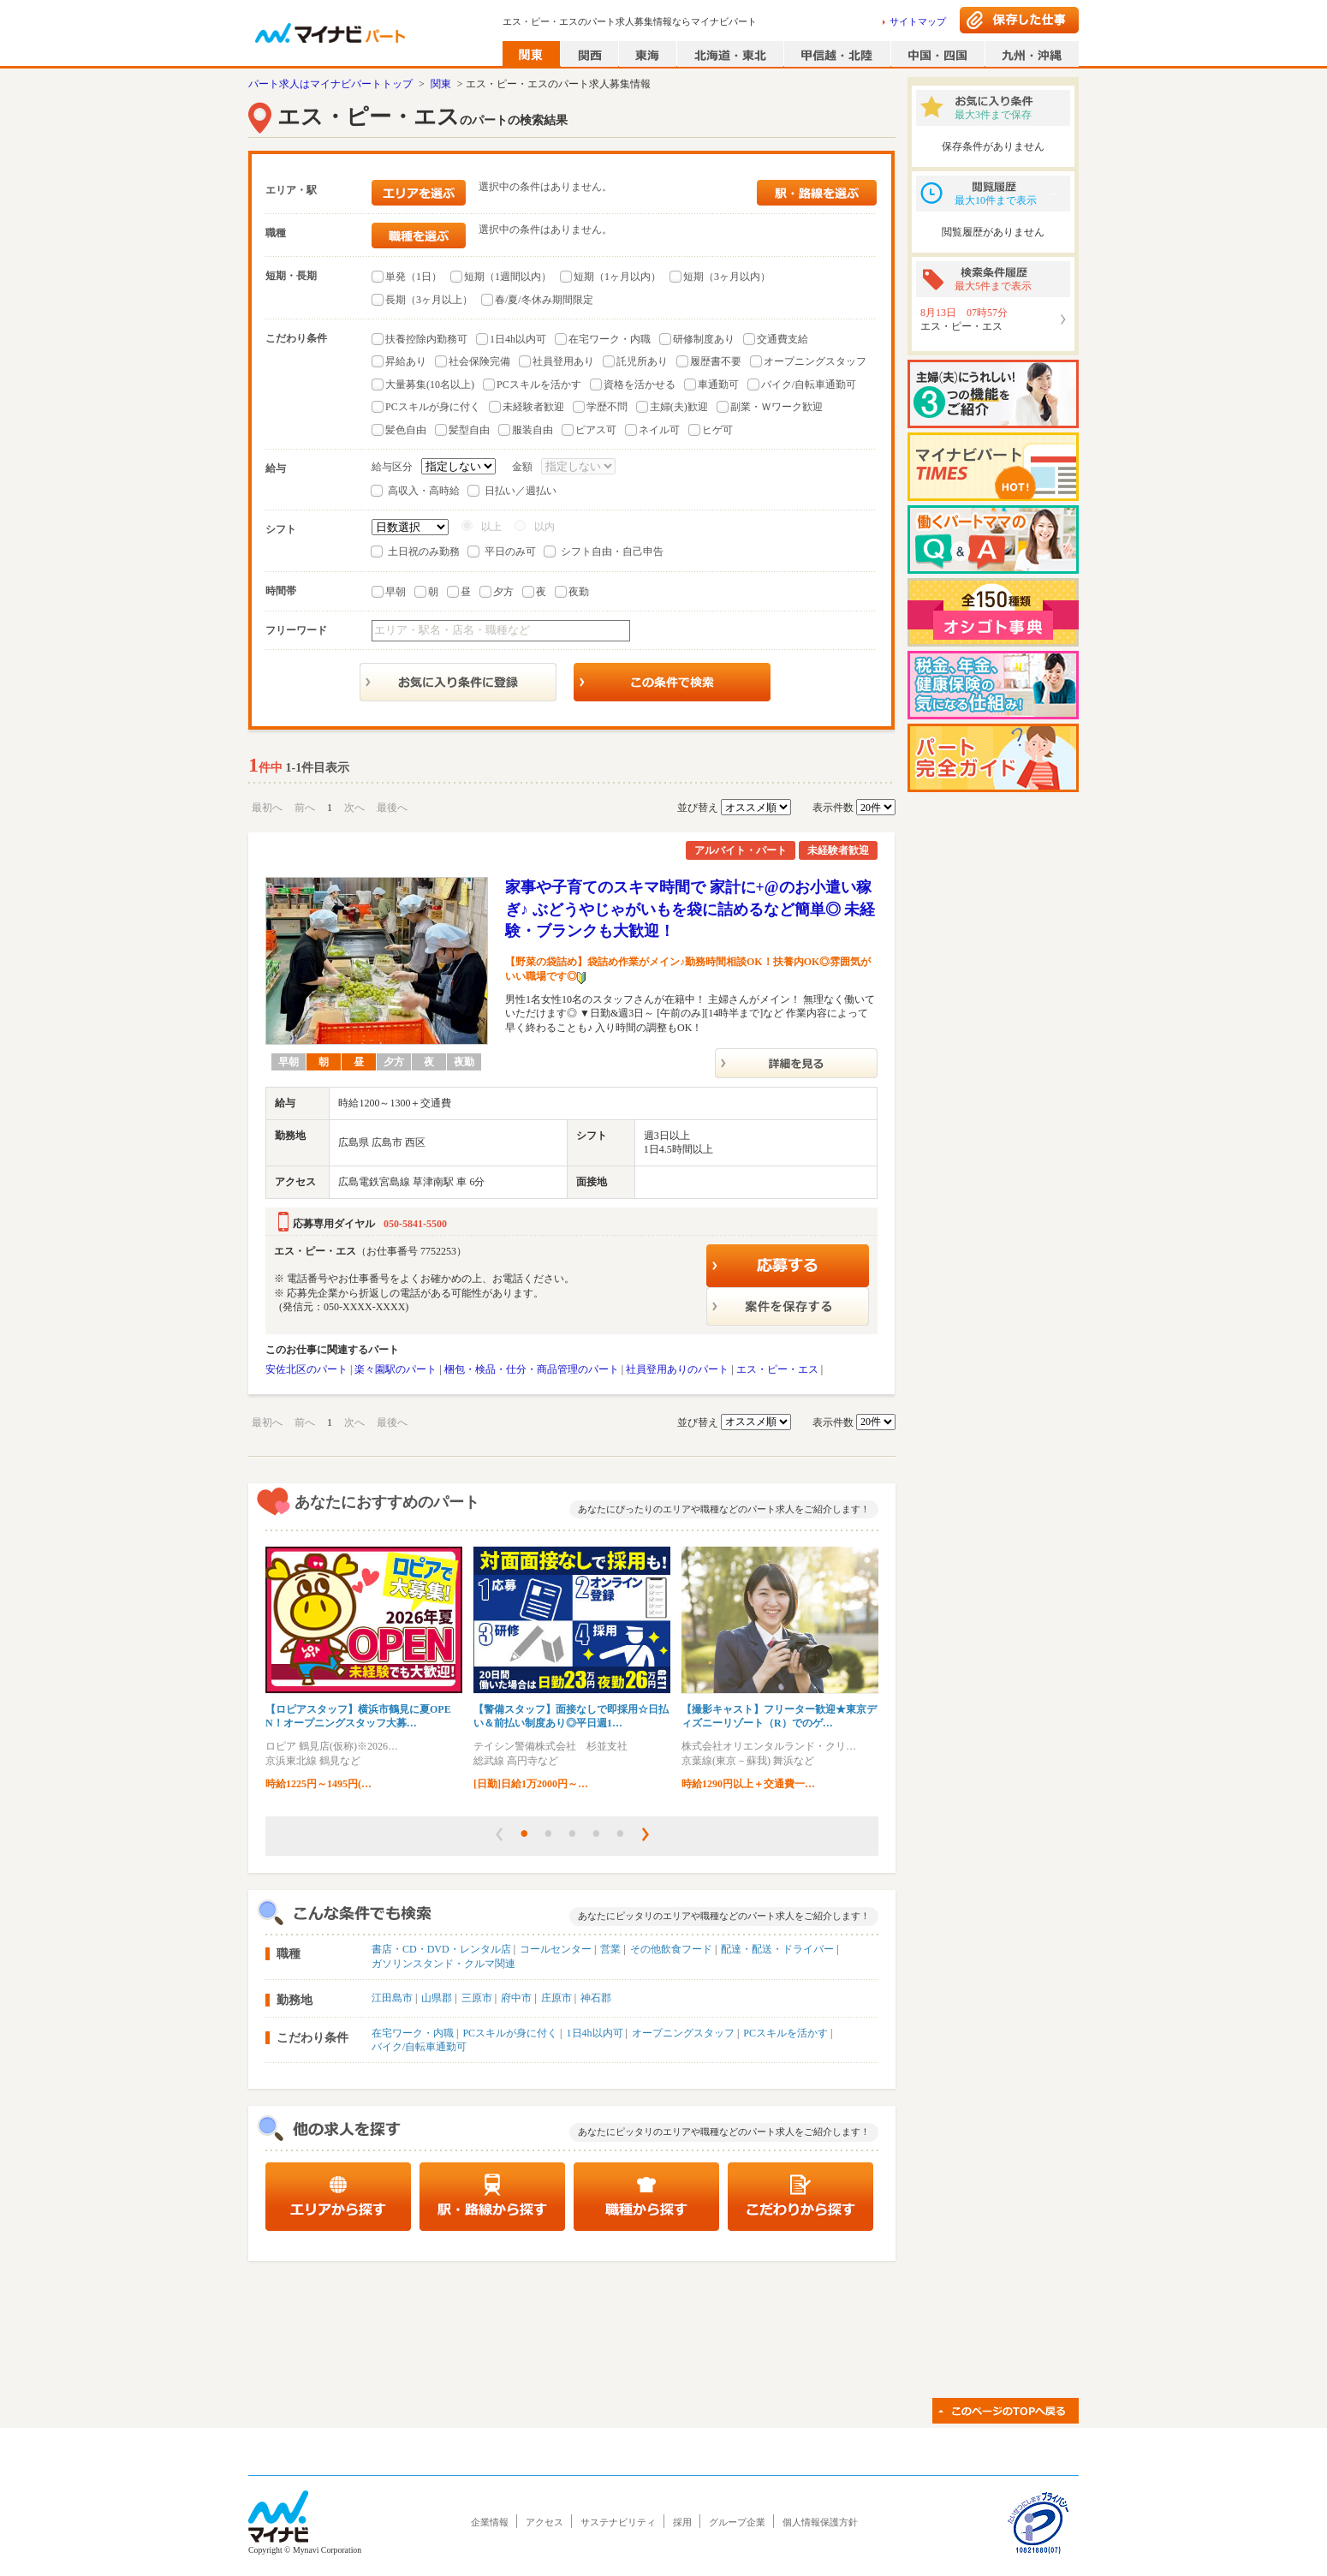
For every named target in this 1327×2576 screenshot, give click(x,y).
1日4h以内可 (518, 339)
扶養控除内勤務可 (426, 339)
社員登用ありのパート (677, 1369)
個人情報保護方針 (820, 2522)
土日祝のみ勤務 (424, 552)
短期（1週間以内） (507, 277)
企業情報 (490, 2522)
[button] (499, 1834)
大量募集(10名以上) (429, 385)
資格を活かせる (639, 385)
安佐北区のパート (306, 1369)
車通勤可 (718, 385)
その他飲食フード (671, 1949)
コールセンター (556, 1949)
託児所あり (642, 361)
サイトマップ (918, 21)
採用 (682, 2522)
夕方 (503, 592)
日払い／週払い (520, 491)
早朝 (395, 592)
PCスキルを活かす (539, 385)
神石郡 (595, 1998)
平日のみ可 (510, 552)
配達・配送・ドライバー (777, 1949)
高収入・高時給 (424, 491)
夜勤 (578, 592)
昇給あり (405, 361)
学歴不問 (607, 407)
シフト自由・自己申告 (612, 552)
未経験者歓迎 (533, 407)
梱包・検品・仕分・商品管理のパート (531, 1369)
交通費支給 (782, 339)
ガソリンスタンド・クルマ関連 (443, 1964)
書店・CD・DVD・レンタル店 (441, 1949)
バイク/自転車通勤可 (808, 385)
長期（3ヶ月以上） (429, 300)
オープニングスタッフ (815, 361)
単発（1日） (413, 277)
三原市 (476, 1998)
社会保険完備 (479, 361)
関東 (441, 84)
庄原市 (556, 1998)
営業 (610, 1949)
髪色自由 (405, 430)
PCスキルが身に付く (432, 407)
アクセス (544, 2522)
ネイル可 (659, 430)
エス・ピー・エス (777, 1369)
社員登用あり (563, 361)
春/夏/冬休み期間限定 (544, 300)
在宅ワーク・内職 (609, 339)
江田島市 (392, 1998)
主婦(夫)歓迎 (679, 407)
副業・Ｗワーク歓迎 (776, 407)
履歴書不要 (715, 361)
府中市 (516, 1998)
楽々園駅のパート (395, 1369)
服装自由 (532, 430)
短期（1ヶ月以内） (617, 277)
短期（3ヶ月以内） (727, 277)
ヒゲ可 (717, 430)
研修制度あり (704, 339)
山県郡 (436, 1998)
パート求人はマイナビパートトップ (330, 84)
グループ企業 (737, 2522)
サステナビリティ (618, 2522)
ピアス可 (595, 430)
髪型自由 (469, 430)
